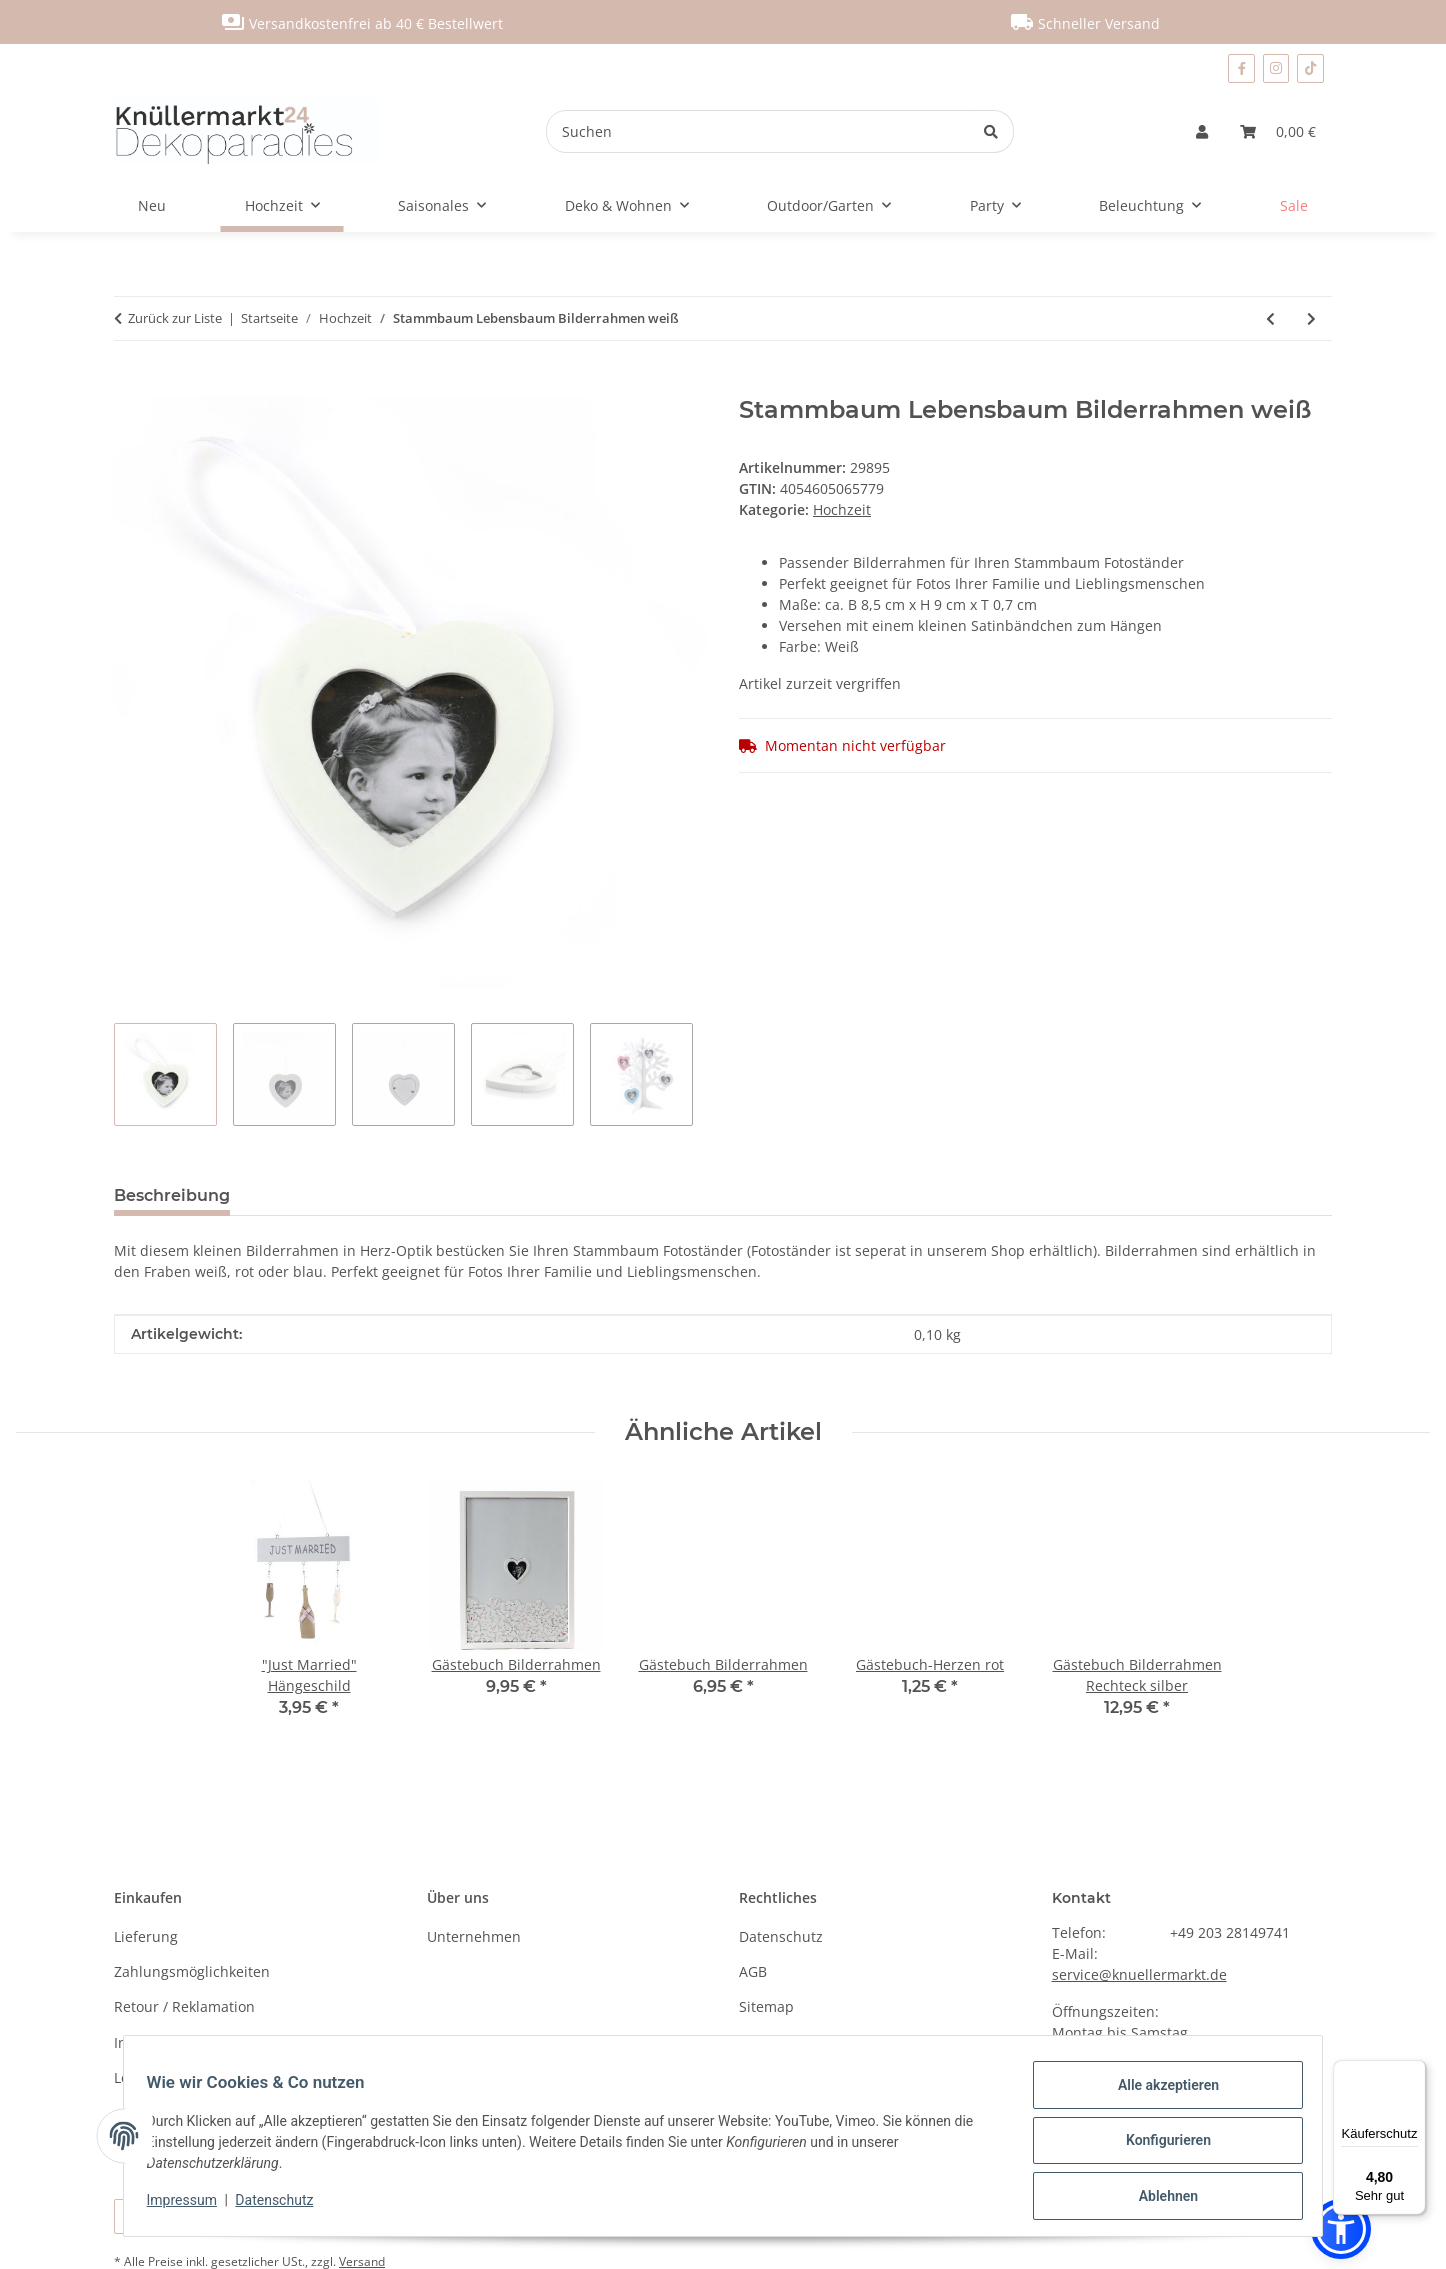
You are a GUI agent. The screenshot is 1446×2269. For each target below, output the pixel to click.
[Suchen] (758, 131)
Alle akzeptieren (1158, 2094)
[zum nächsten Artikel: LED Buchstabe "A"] (1311, 318)
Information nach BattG (192, 2042)
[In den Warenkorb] (130, 385)
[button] (1202, 131)
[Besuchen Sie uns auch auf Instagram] (1276, 68)
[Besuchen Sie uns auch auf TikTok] (1310, 68)
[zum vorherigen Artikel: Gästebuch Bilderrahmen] (1270, 318)
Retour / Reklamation (184, 2006)
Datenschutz (284, 2206)
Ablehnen (1158, 2198)
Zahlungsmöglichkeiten (192, 1971)
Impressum (191, 2206)
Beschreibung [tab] (172, 1195)
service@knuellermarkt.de (1139, 1974)
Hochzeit (842, 509)
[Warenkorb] (1278, 131)
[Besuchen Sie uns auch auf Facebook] (1241, 68)
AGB (753, 1971)
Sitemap (766, 2006)
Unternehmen (474, 1936)
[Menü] (1414, 2072)
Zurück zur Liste (175, 318)
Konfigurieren (1158, 2146)
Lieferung (146, 1936)
